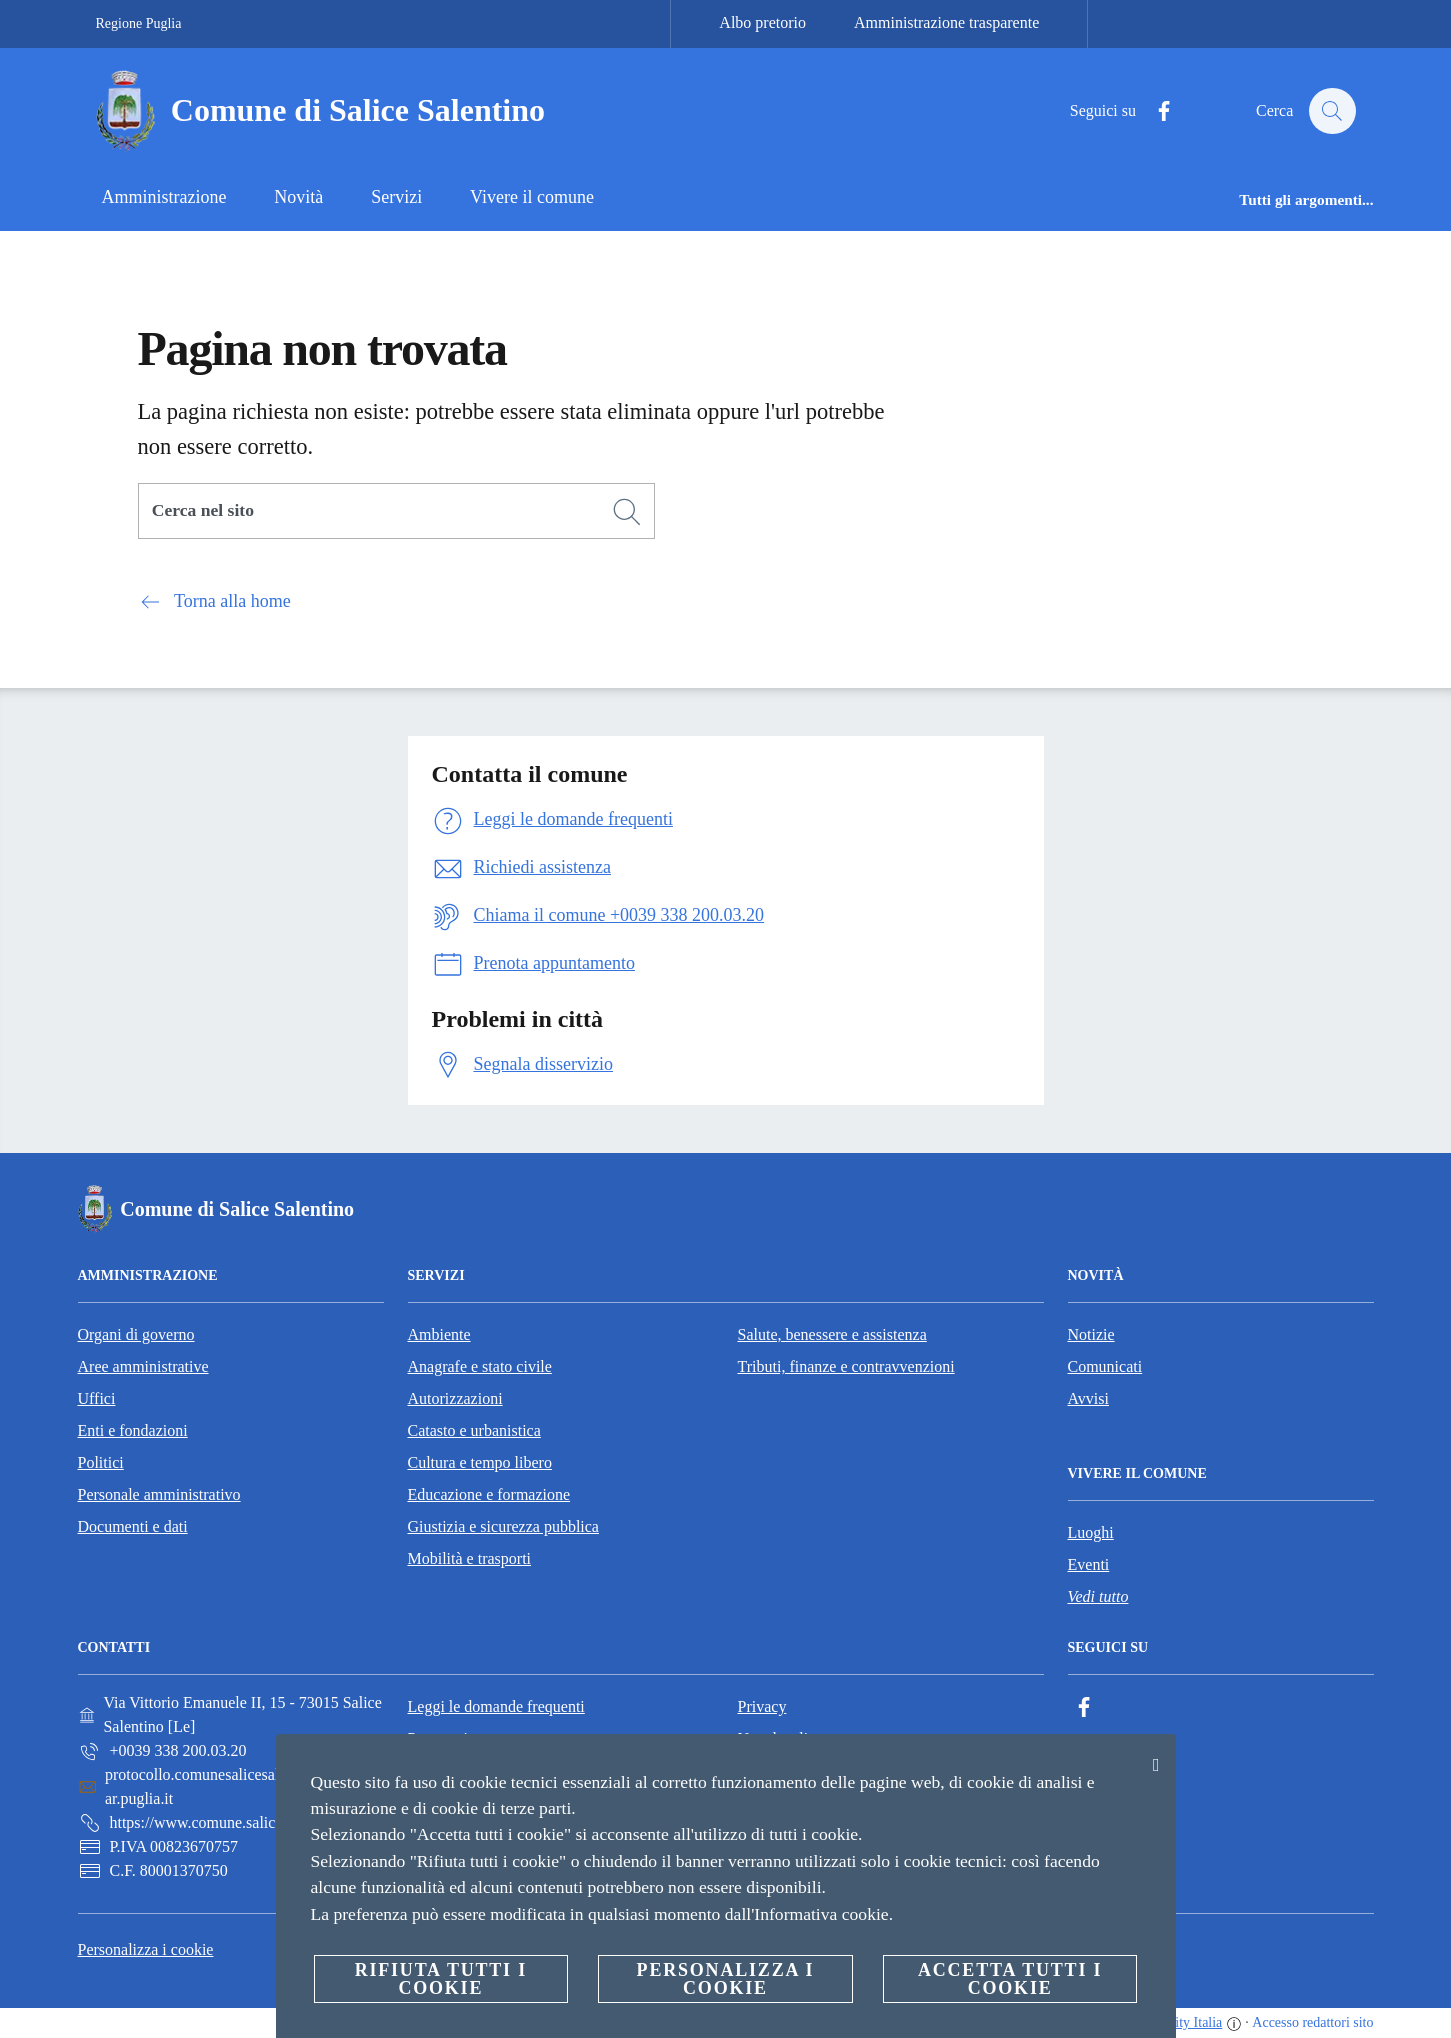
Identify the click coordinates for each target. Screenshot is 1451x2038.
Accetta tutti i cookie (1010, 1979)
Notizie (1091, 1334)
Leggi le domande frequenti (496, 1706)
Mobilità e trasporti (470, 1558)
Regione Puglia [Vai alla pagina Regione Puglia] (139, 23)
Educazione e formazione (489, 1494)
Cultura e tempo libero (480, 1462)
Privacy (762, 1706)
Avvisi (1088, 1398)
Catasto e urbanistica (474, 1430)
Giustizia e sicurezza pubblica (503, 1526)
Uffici (97, 1398)
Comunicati (1105, 1366)
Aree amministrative (143, 1366)
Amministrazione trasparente (946, 22)
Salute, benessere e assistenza (832, 1334)
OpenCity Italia (1179, 2022)
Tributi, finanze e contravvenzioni (846, 1366)
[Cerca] (1332, 111)
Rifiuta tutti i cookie (441, 1979)
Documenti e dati (133, 1526)
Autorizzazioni (455, 1398)
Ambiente (439, 1334)
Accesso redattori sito (1312, 2022)
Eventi (1089, 1564)
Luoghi (1091, 1532)
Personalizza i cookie (146, 1949)
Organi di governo (136, 1334)
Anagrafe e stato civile (480, 1366)
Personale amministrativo (159, 1494)
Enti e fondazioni (133, 1430)
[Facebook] (1154, 111)
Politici (101, 1462)
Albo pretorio (762, 22)
